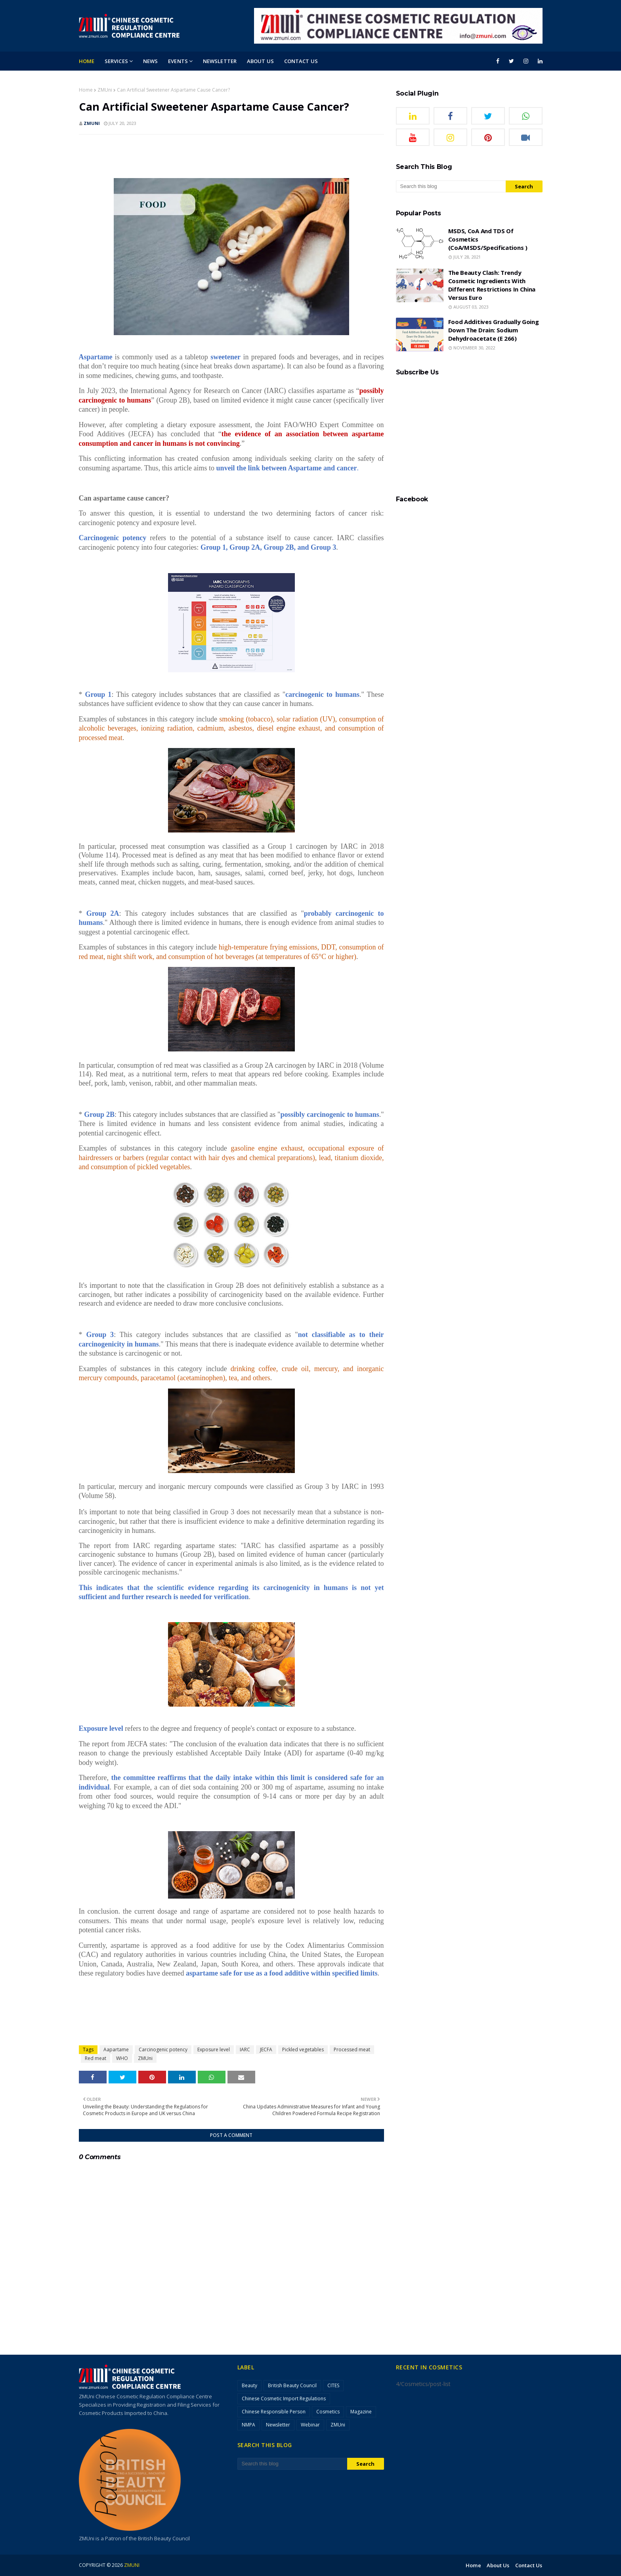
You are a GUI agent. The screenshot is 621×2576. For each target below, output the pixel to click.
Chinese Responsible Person (274, 2411)
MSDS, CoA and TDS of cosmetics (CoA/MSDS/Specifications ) (487, 239)
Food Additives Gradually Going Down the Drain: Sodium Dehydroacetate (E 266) (493, 330)
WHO (122, 2058)
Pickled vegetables (303, 2049)
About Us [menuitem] (260, 61)
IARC (245, 2049)
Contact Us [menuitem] (301, 61)
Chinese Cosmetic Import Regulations (284, 2398)
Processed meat (352, 2049)
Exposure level (213, 2049)
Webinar (310, 2424)
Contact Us (529, 2565)
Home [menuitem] (86, 61)
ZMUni (104, 89)
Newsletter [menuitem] (220, 61)
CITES (333, 2385)
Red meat (95, 2058)
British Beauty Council (292, 2385)
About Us (498, 2565)
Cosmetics (328, 2411)
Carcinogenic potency (163, 2049)
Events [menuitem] (178, 61)
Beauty (249, 2385)
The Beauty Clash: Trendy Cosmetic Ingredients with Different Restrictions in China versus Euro (492, 285)
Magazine (361, 2411)
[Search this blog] (451, 186)
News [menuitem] (150, 61)
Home (86, 89)
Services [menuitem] (116, 61)
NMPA (248, 2424)
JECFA (266, 2049)
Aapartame (116, 2049)
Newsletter (278, 2424)
